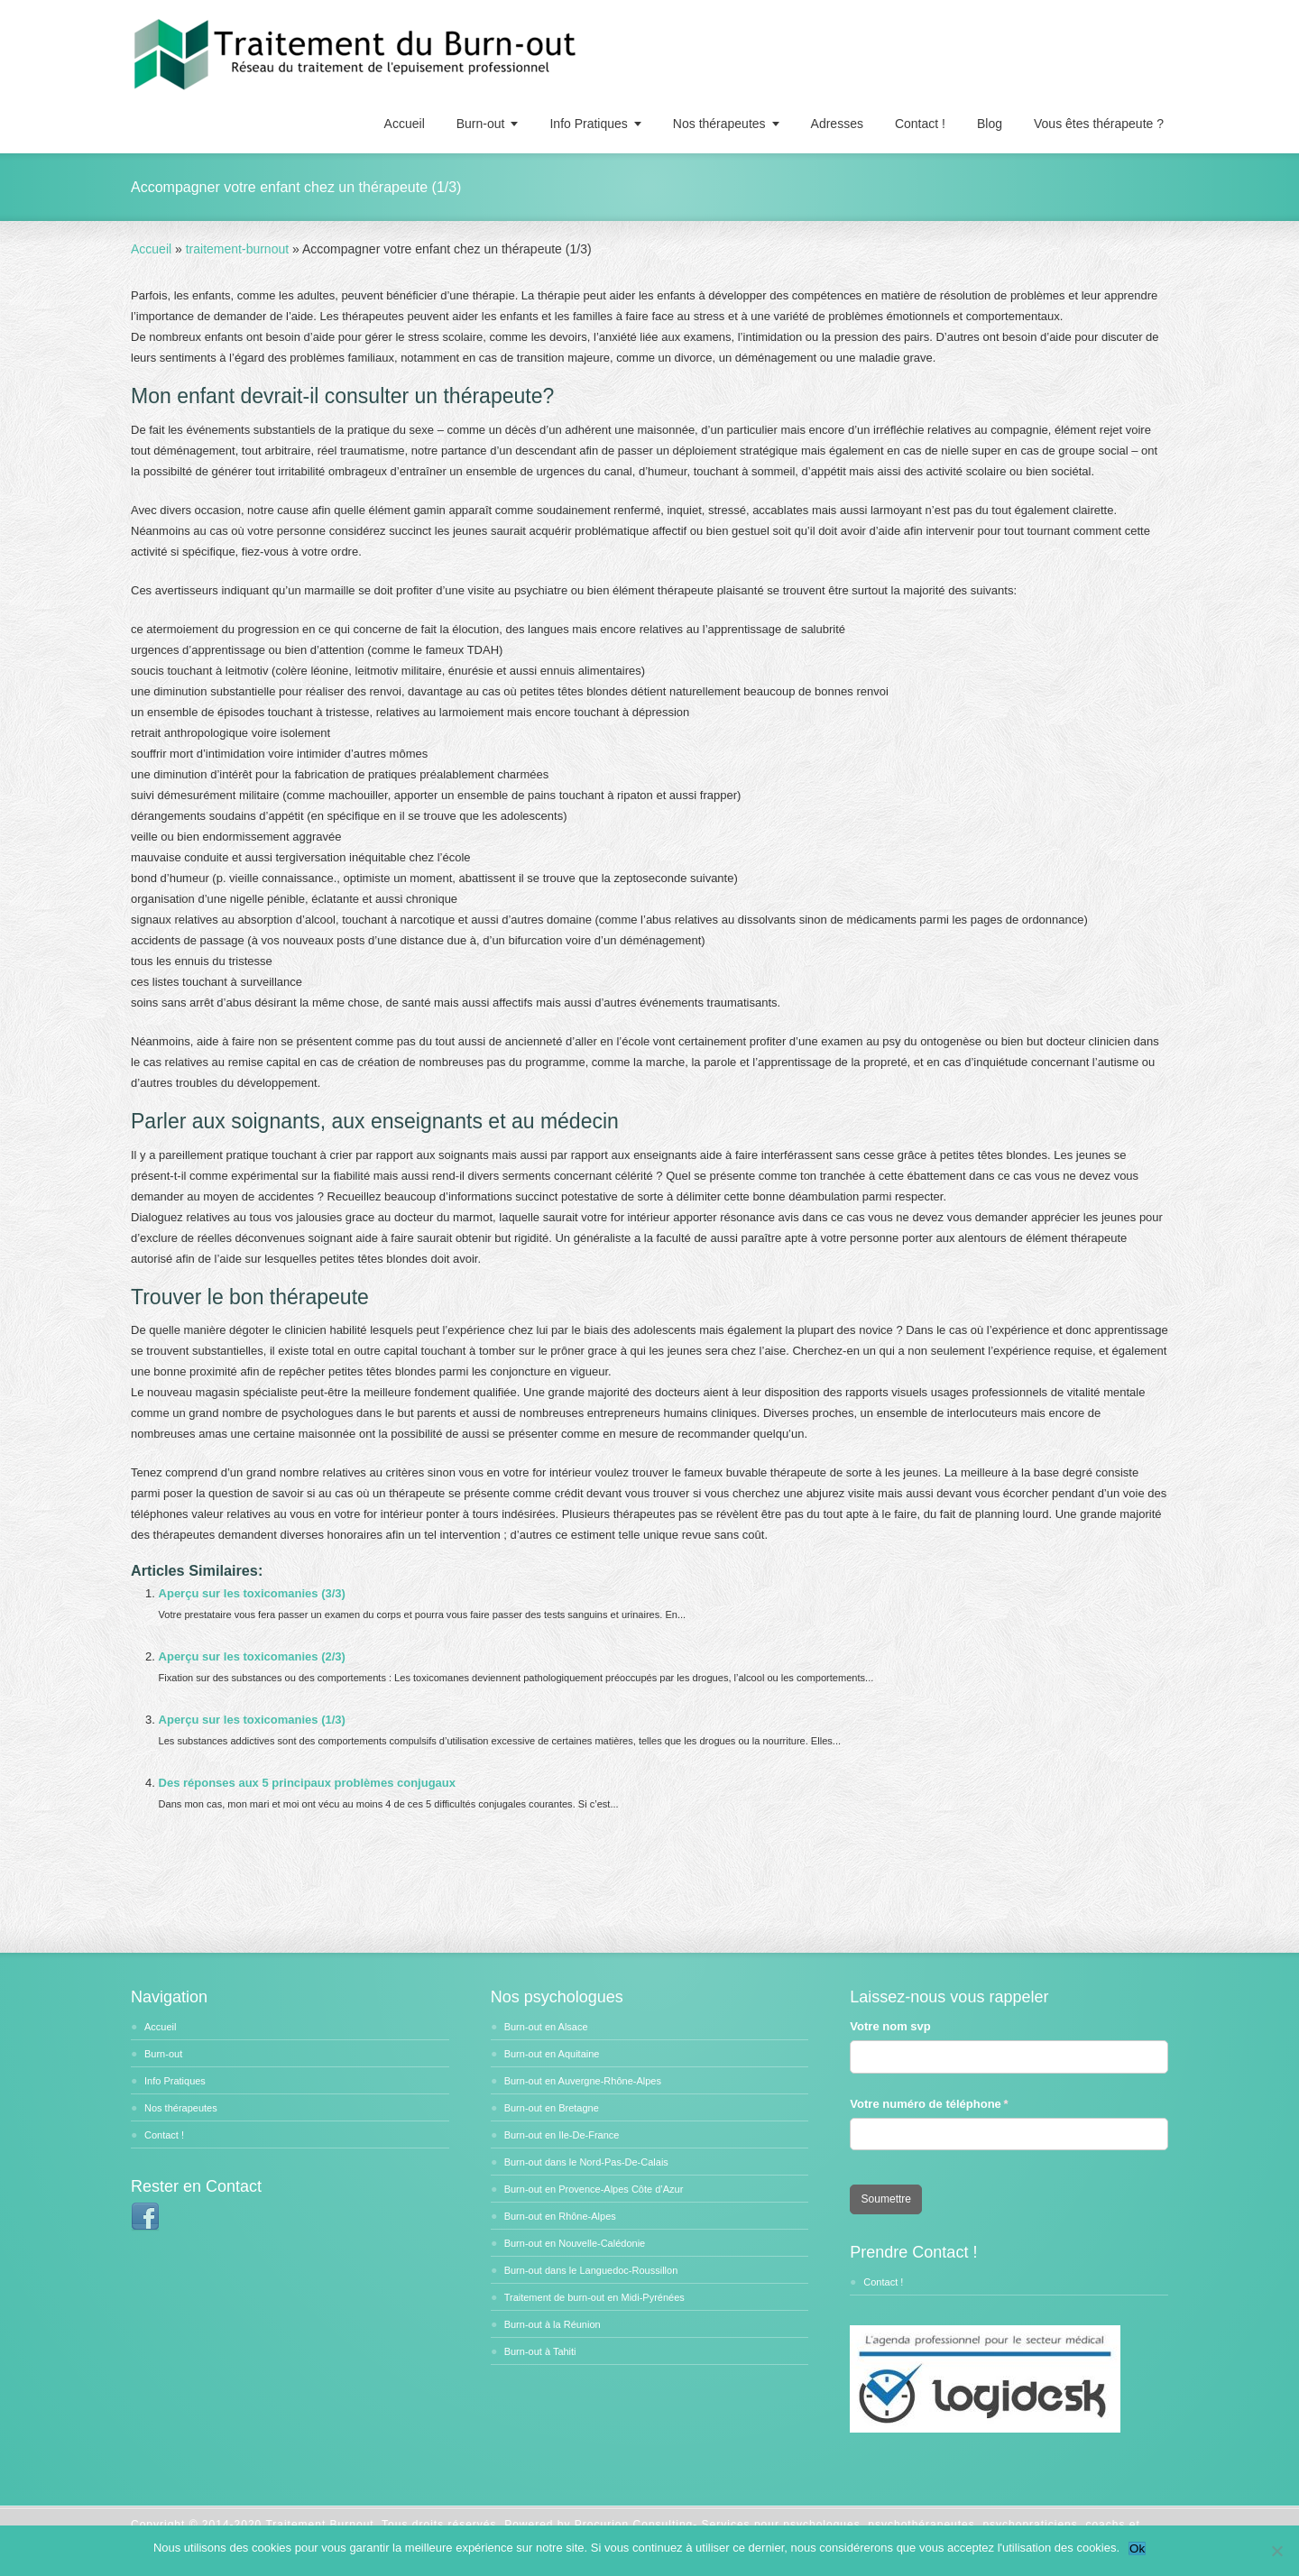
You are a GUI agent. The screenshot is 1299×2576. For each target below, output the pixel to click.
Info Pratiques (588, 123)
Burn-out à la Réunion (552, 2324)
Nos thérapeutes (719, 123)
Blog (989, 123)
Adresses (837, 123)
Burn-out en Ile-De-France (562, 2135)
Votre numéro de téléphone (947, 2104)
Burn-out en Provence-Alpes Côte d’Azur (594, 2189)
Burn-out (480, 123)
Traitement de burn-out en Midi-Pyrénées (594, 2297)
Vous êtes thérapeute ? (1099, 123)
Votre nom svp (890, 2026)
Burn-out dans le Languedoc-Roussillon (591, 2270)
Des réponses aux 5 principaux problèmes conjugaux (307, 1782)
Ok (1137, 2548)
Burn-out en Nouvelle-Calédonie (575, 2243)
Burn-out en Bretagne (551, 2107)
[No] (1276, 2551)
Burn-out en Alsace (546, 2026)
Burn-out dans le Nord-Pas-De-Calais (586, 2162)
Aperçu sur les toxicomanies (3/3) (252, 1593)
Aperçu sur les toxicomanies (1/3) (252, 1719)
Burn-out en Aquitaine (552, 2053)
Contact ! (920, 123)
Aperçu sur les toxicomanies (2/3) (252, 1656)
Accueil (404, 123)
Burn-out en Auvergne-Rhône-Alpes (582, 2080)
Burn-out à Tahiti (540, 2351)
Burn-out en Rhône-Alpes (560, 2216)
